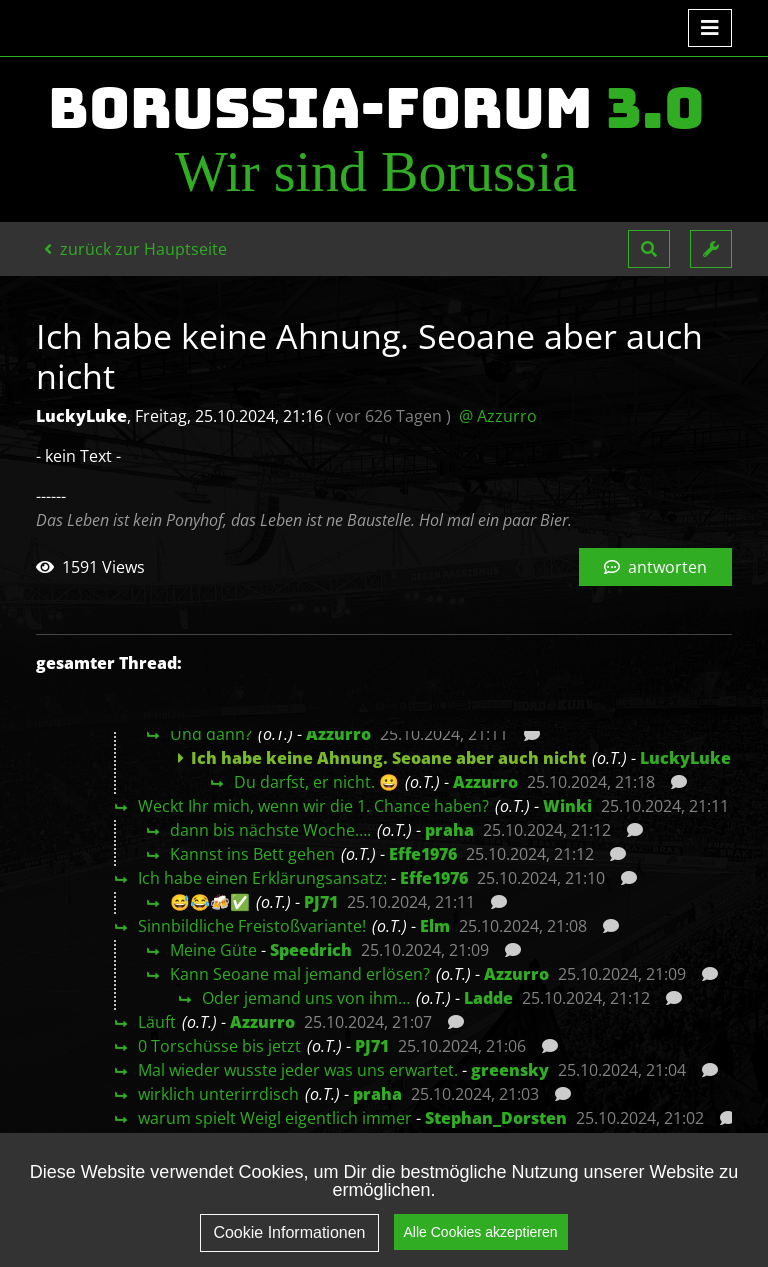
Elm (435, 926)
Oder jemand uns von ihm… (306, 998)
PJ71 (321, 902)
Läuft (157, 1022)
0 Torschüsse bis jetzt (219, 1046)
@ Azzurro (498, 416)
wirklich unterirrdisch (218, 1094)
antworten (655, 567)
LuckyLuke (685, 758)
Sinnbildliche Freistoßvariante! (252, 926)
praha (449, 830)
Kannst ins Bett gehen (252, 854)
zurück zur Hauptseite (135, 249)
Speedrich (311, 950)
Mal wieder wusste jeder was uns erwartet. (298, 1070)
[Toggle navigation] (710, 28)
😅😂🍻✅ (210, 902)
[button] (649, 249)
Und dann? (211, 734)
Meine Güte (213, 950)
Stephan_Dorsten (496, 1118)
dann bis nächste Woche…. (270, 830)
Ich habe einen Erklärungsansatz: (262, 878)
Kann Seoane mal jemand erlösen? (300, 974)
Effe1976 (423, 854)
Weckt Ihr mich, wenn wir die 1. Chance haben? (313, 806)
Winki (567, 806)
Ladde (488, 998)
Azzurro (338, 734)
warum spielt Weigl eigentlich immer (275, 1118)
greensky (510, 1070)
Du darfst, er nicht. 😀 (316, 782)
